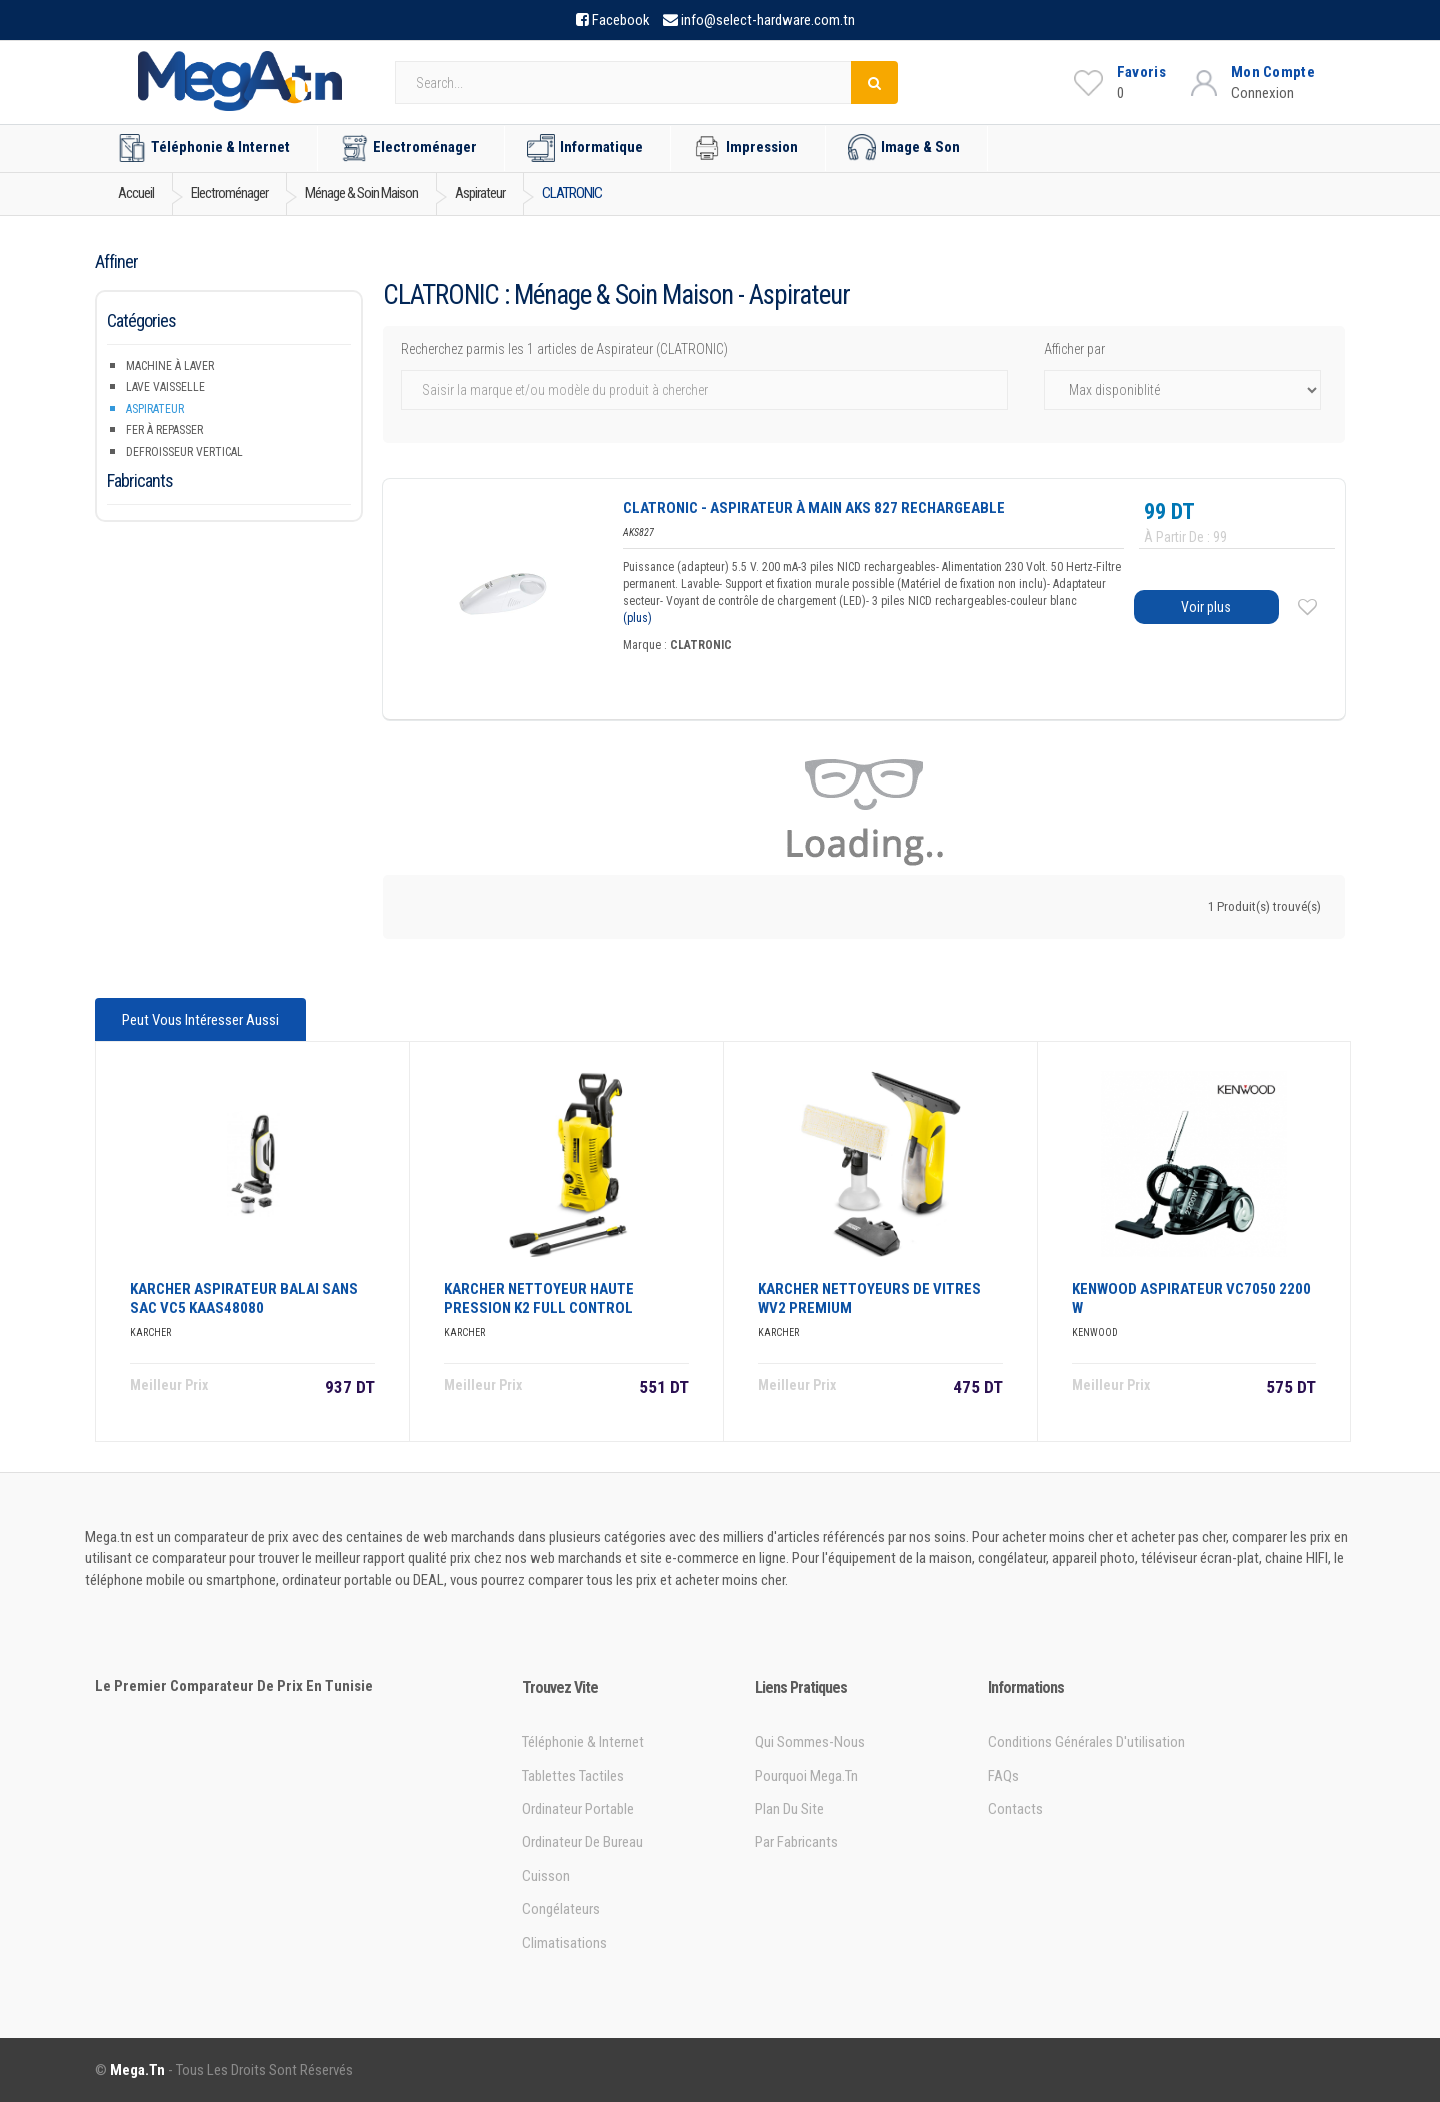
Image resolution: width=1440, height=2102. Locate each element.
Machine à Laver (170, 366)
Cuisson (546, 1876)
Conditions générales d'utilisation (1086, 1742)
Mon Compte (1273, 72)
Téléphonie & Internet (204, 148)
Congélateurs (561, 1909)
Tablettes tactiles (573, 1776)
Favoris (1141, 72)
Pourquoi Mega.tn (806, 1776)
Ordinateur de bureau (582, 1842)
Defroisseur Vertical (184, 452)
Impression (745, 148)
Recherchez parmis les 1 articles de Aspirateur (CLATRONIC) (564, 349)
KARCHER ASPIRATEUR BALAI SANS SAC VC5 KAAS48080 (244, 1298)
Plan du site (789, 1809)
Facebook (621, 20)
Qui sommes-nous (810, 1742)
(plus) (637, 618)
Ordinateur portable (578, 1809)
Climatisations (564, 1943)
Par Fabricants (796, 1842)
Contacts (1015, 1809)
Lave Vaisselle (165, 387)
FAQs (1003, 1776)
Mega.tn (137, 2070)
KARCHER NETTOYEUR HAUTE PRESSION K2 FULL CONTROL (539, 1298)
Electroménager (408, 148)
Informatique (585, 148)
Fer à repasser (164, 430)
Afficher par (1074, 349)
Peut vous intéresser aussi (200, 1020)
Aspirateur (155, 409)
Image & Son (904, 148)
